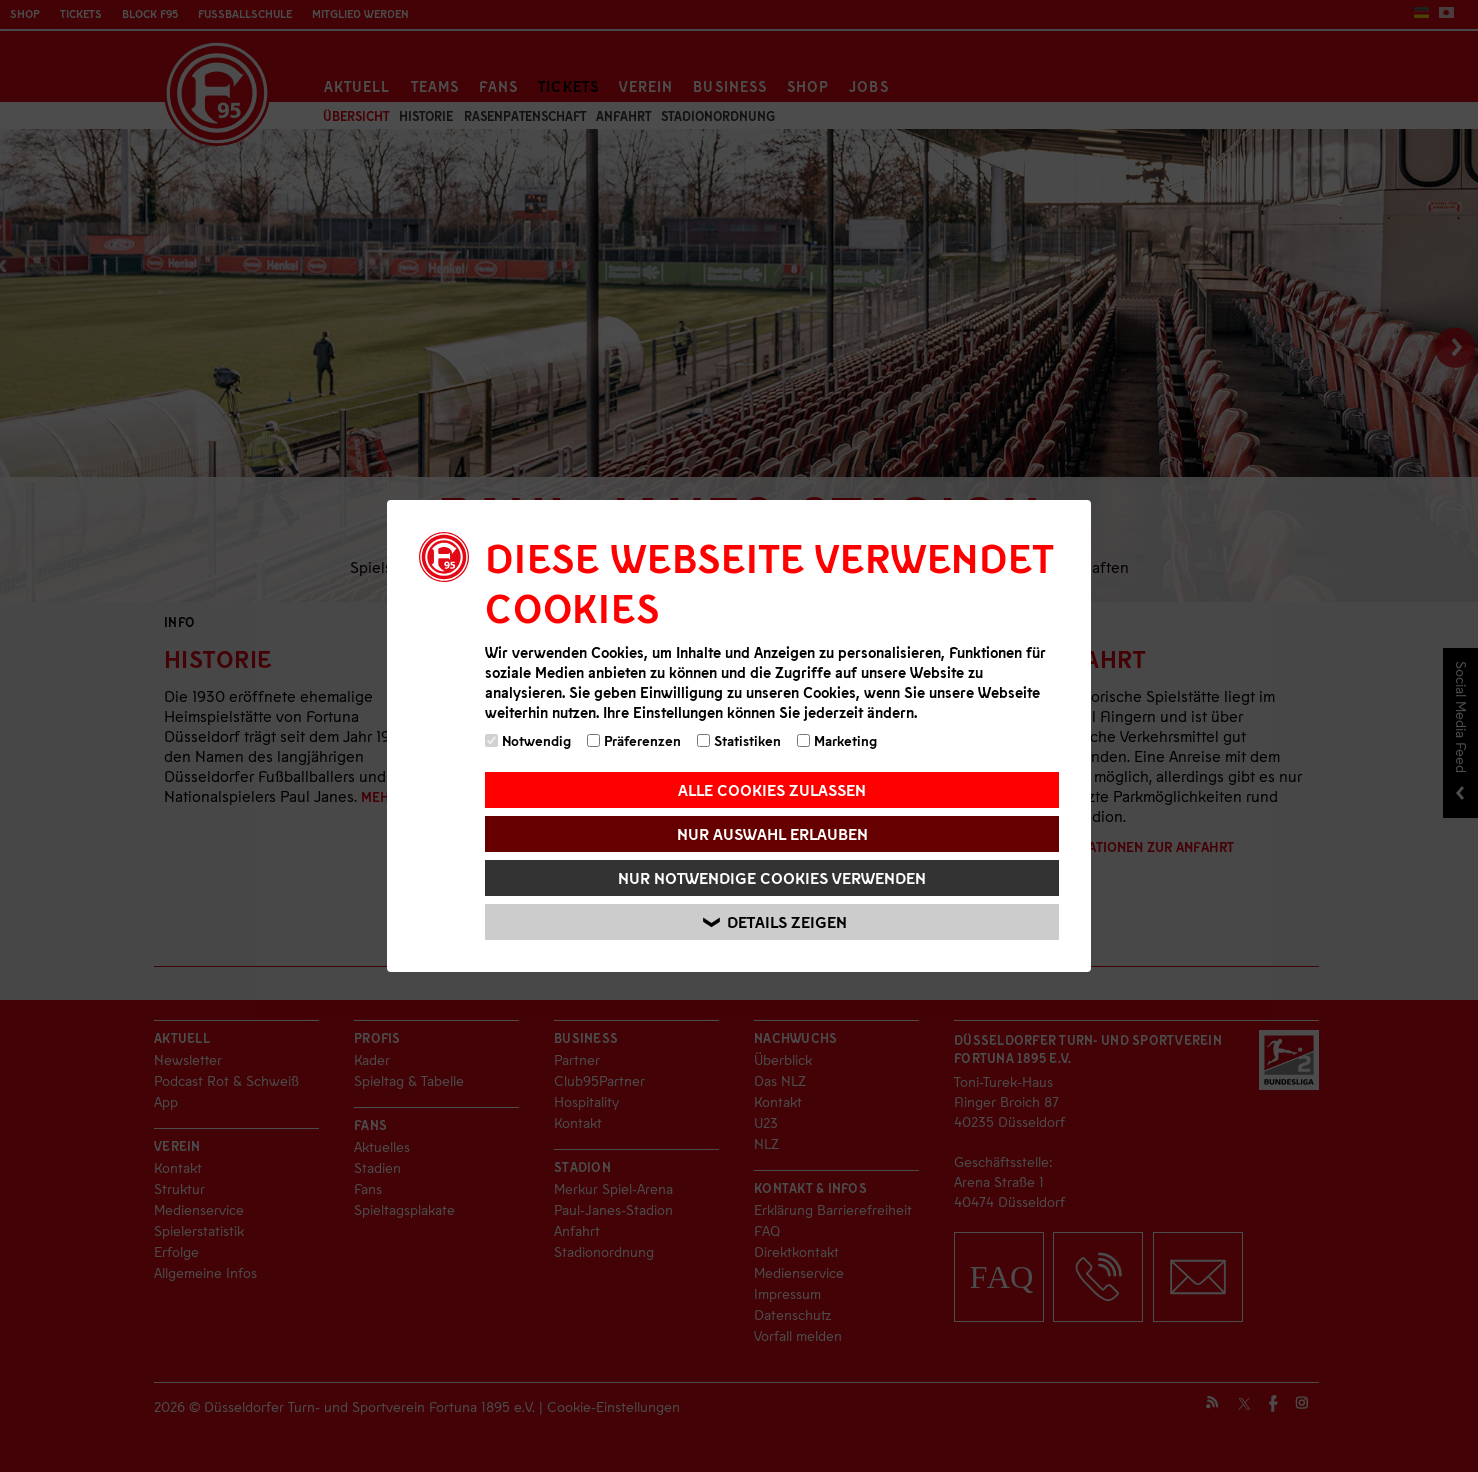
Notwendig (528, 740)
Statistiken (739, 740)
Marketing (837, 740)
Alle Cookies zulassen (772, 789)
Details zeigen (775, 922)
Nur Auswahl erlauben (772, 833)
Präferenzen (634, 740)
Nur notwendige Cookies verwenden (772, 877)
